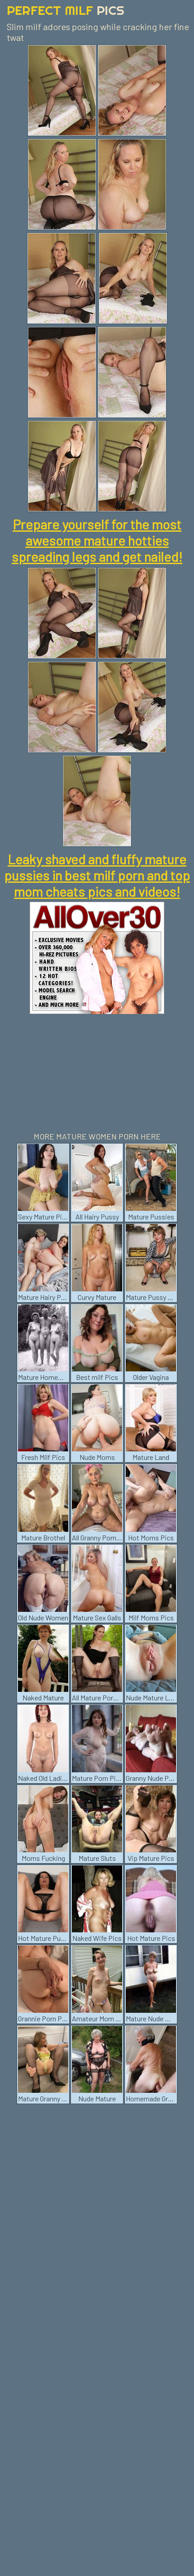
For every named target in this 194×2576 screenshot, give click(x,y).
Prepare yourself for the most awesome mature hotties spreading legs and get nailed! (97, 540)
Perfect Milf (65, 10)
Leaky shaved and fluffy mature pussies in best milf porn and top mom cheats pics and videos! (97, 875)
